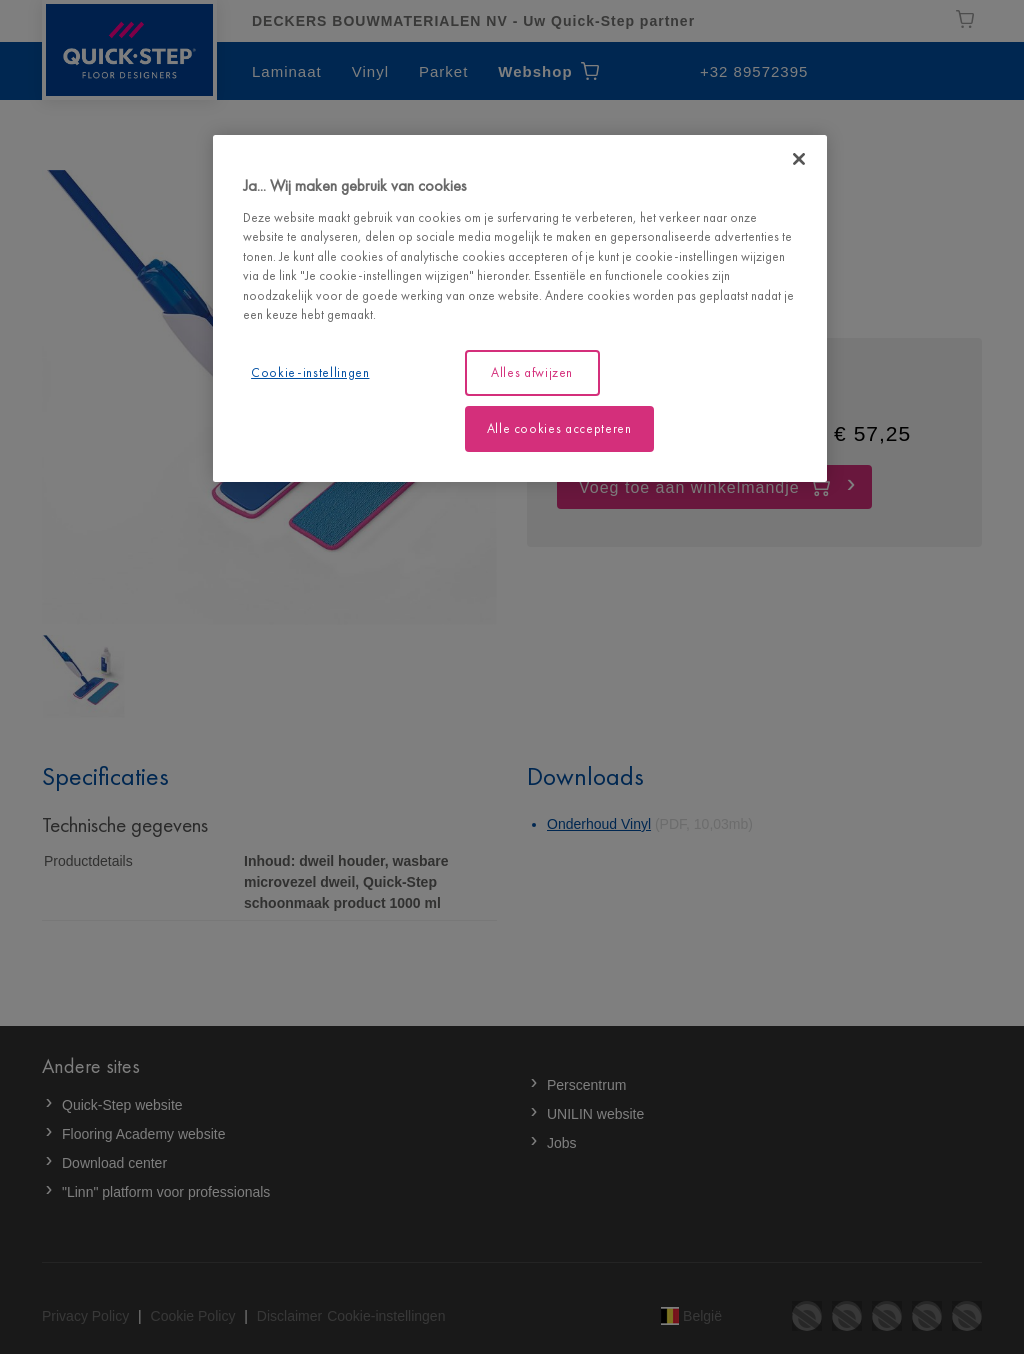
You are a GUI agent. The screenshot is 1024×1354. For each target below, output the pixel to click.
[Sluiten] (799, 159)
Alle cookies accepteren (559, 428)
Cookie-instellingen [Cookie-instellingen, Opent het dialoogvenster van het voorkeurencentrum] (310, 372)
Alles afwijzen (532, 372)
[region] (520, 308)
